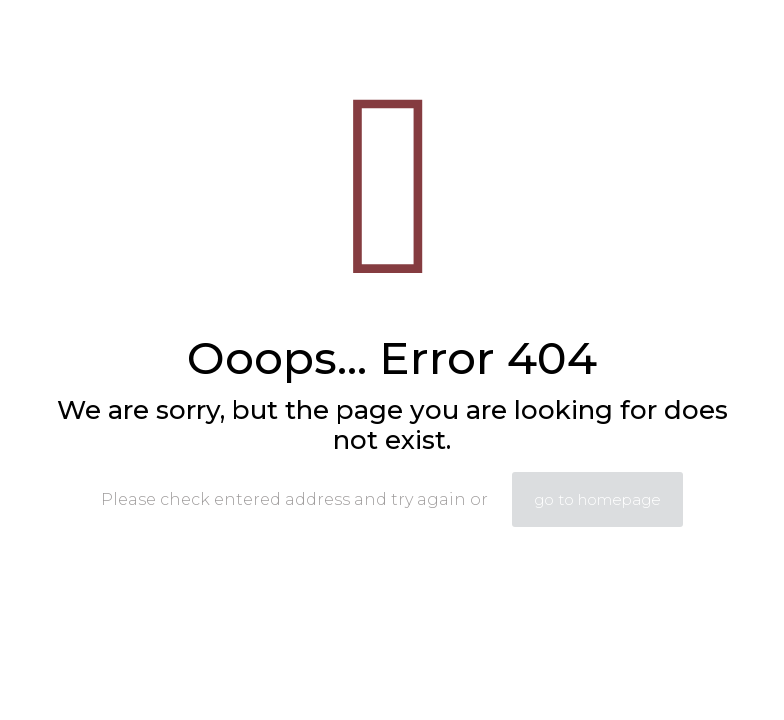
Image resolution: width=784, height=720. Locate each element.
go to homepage (597, 499)
